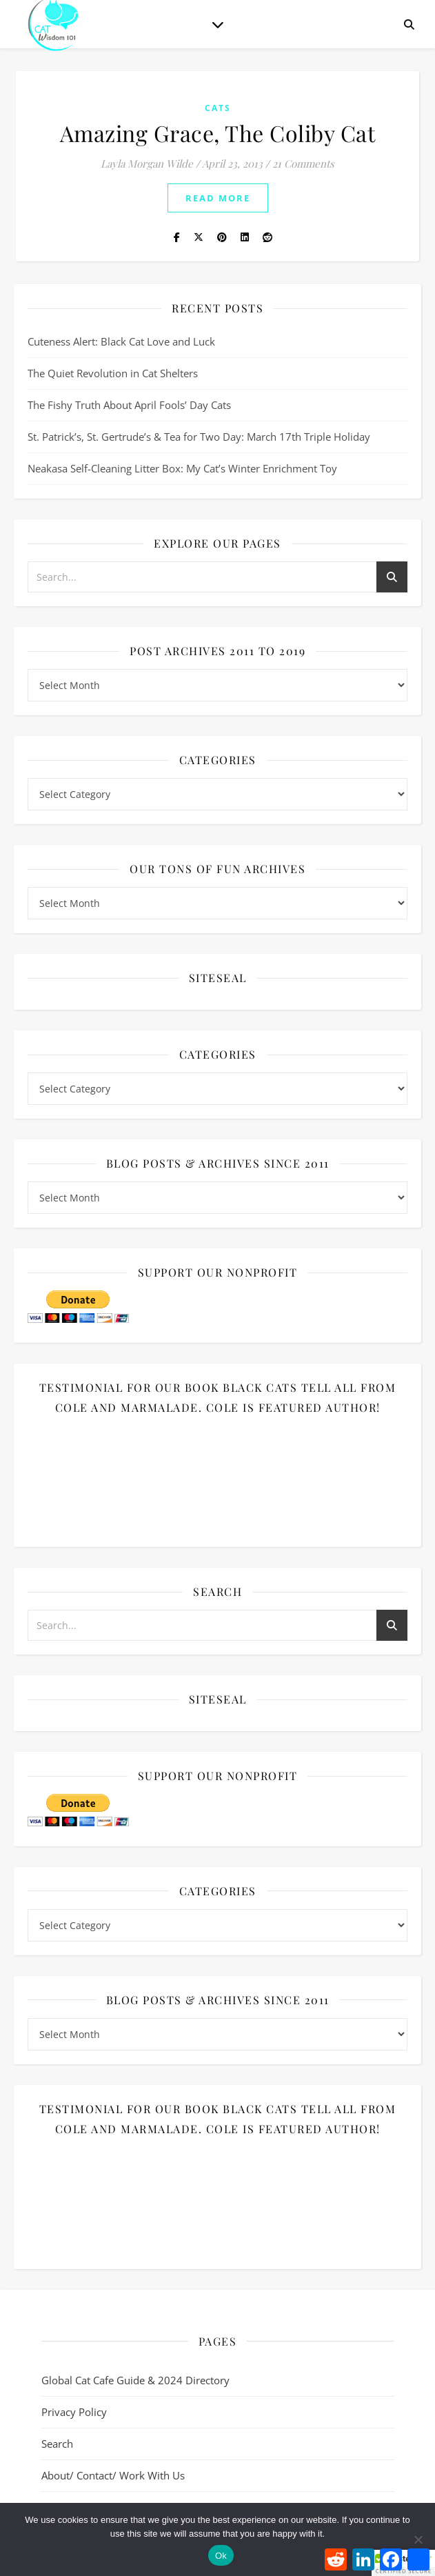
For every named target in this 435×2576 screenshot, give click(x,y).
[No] (418, 2539)
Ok (221, 2555)
